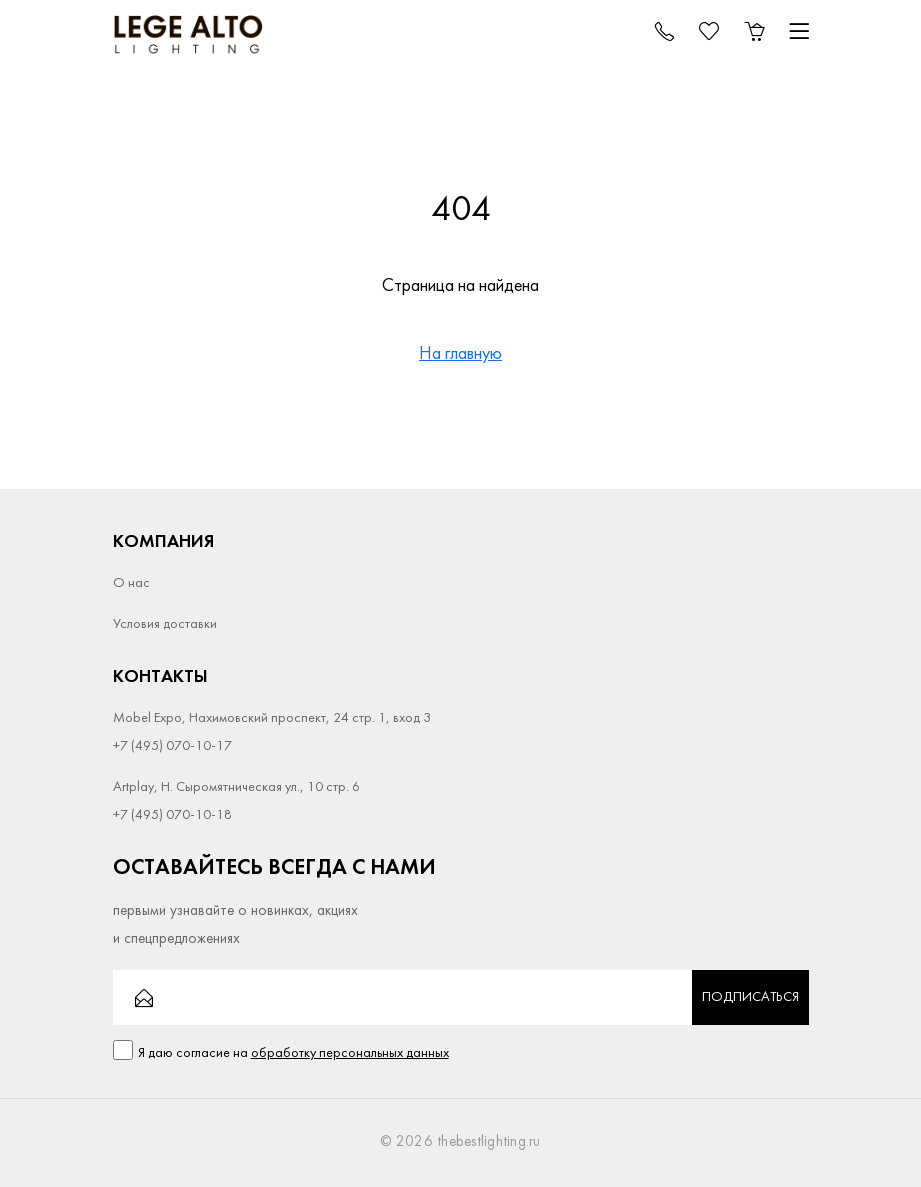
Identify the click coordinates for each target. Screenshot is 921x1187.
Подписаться (750, 997)
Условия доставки (165, 624)
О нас (131, 583)
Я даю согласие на (293, 1053)
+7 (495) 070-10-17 (172, 746)
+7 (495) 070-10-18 (172, 815)
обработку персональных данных (350, 1053)
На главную (460, 354)
